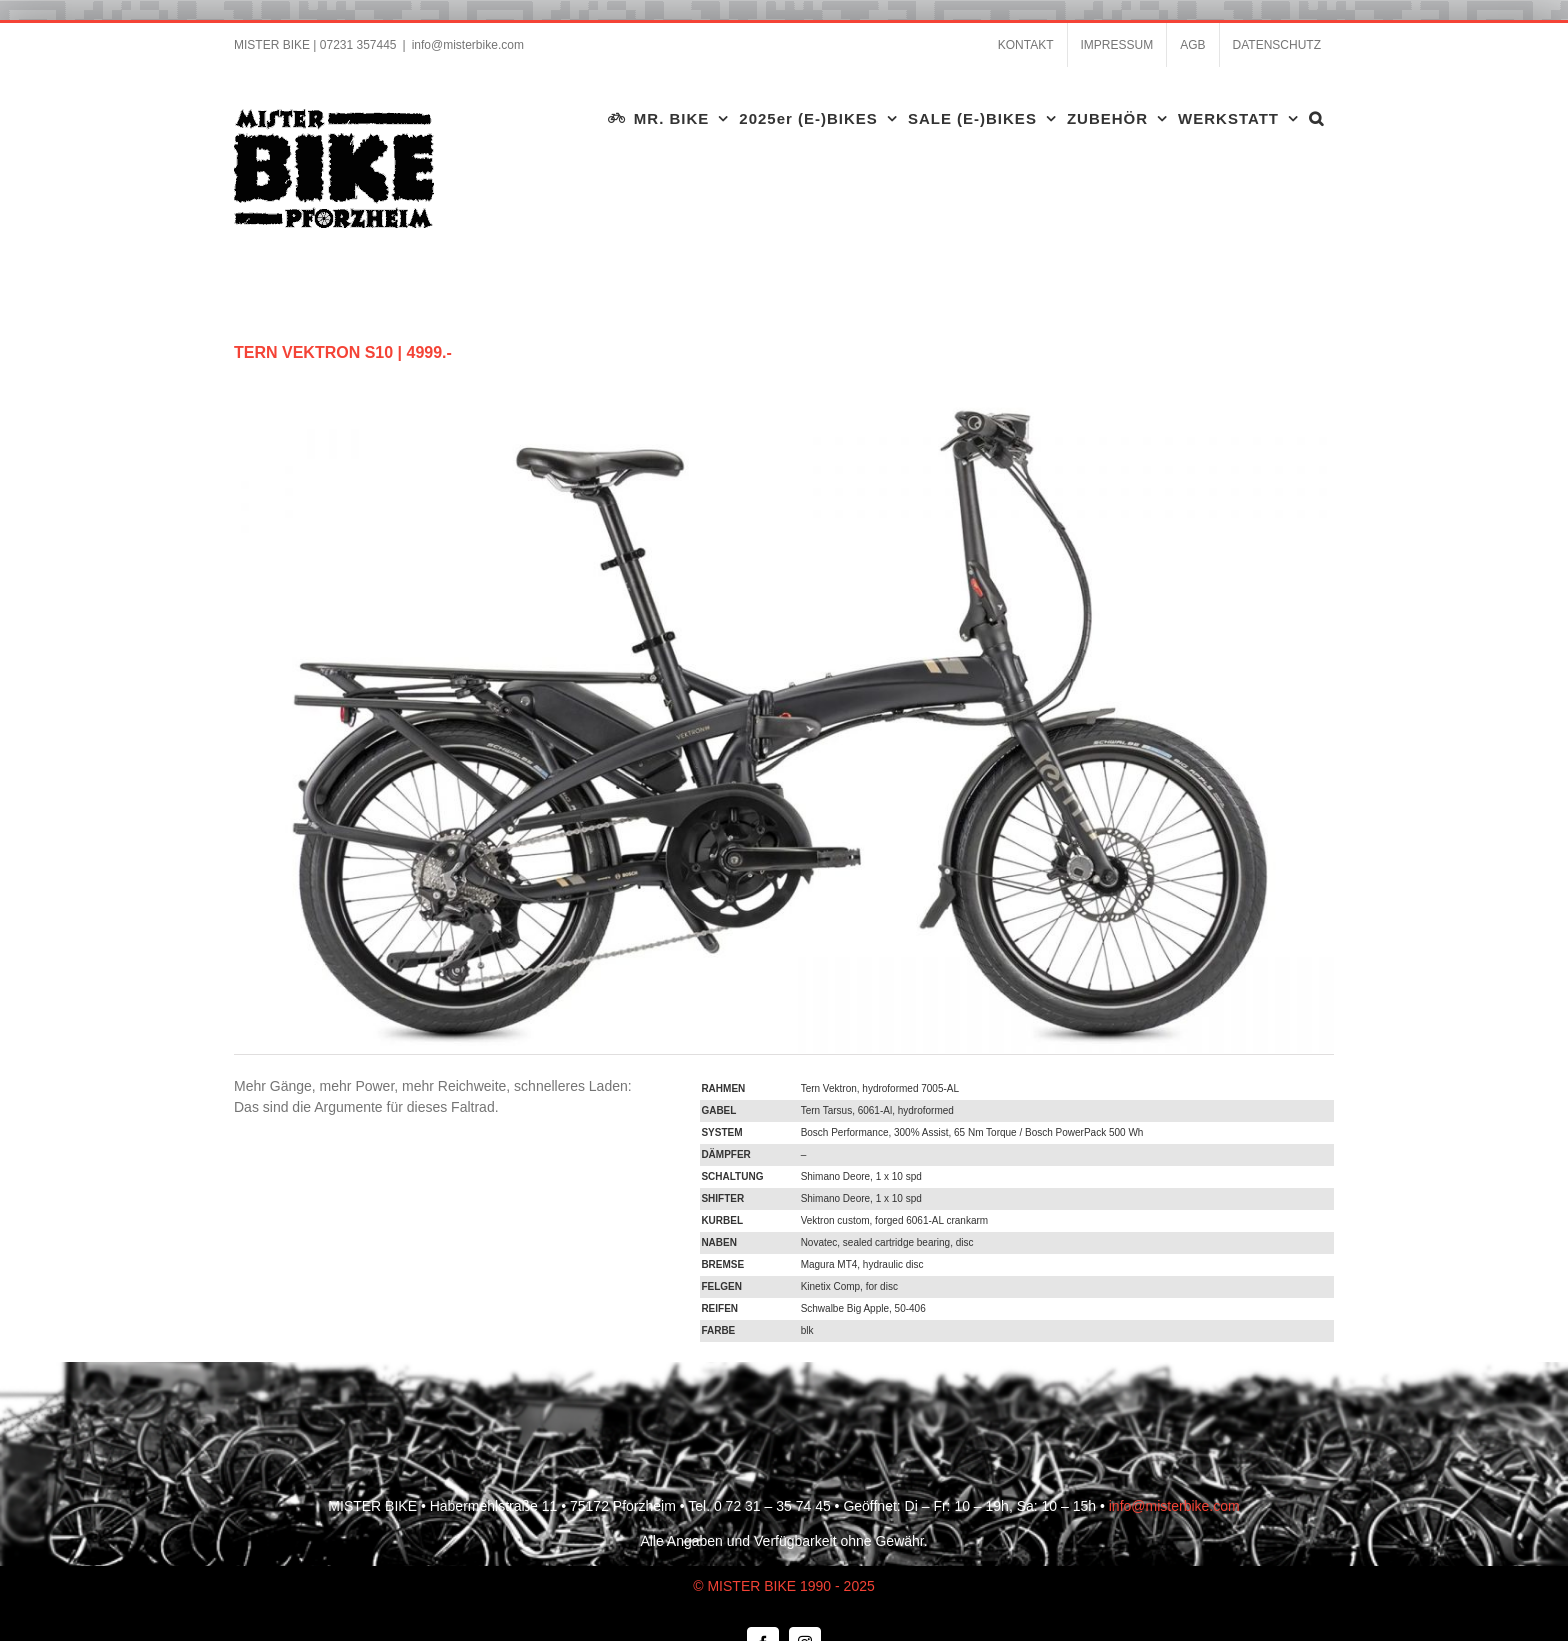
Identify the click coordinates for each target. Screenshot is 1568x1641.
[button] (1316, 118)
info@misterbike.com (468, 45)
